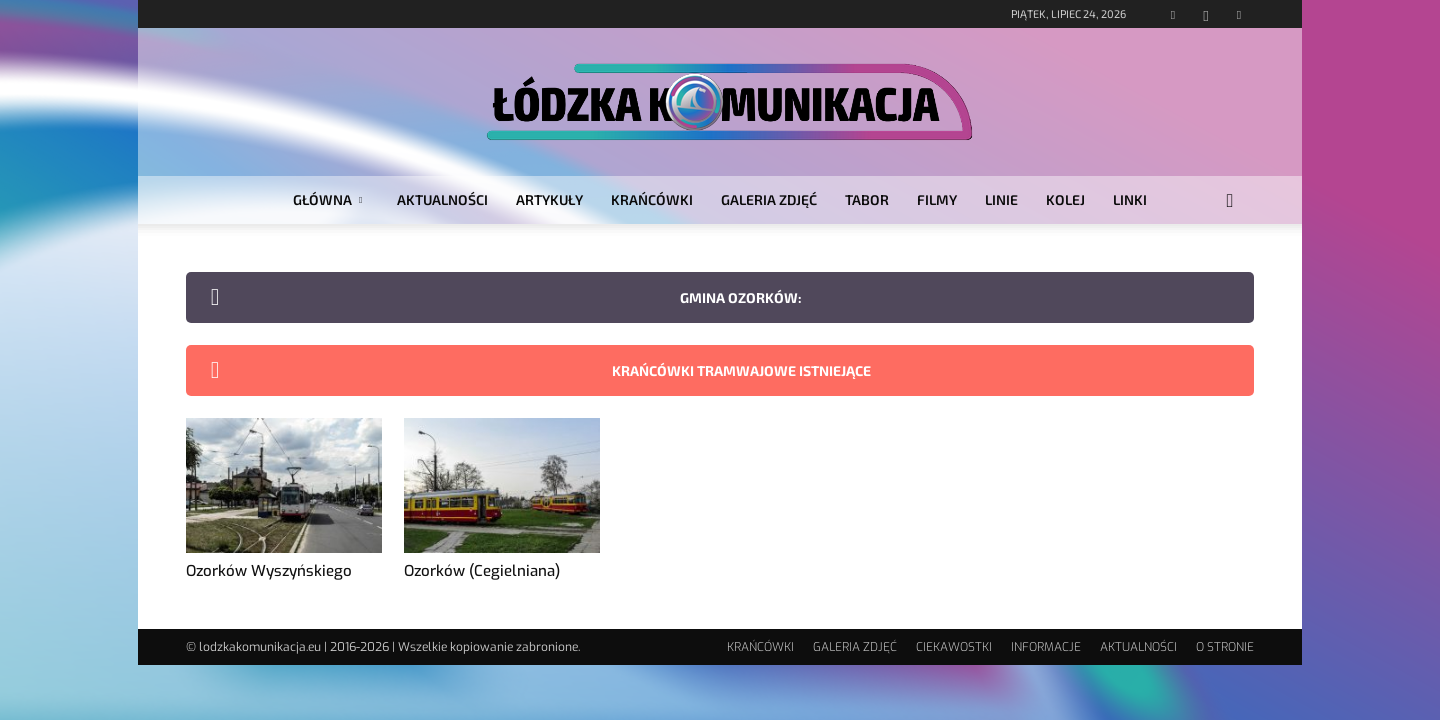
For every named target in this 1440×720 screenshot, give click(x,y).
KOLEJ (1065, 199)
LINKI (1130, 199)
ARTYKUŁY (549, 199)
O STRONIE (1225, 647)
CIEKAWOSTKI (954, 647)
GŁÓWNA (327, 199)
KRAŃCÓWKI (652, 199)
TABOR (867, 199)
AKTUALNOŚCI (442, 199)
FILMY (937, 199)
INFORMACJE (1046, 647)
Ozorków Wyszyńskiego (269, 571)
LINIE (1001, 199)
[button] (1230, 201)
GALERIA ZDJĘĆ (769, 199)
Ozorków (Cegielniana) (482, 571)
